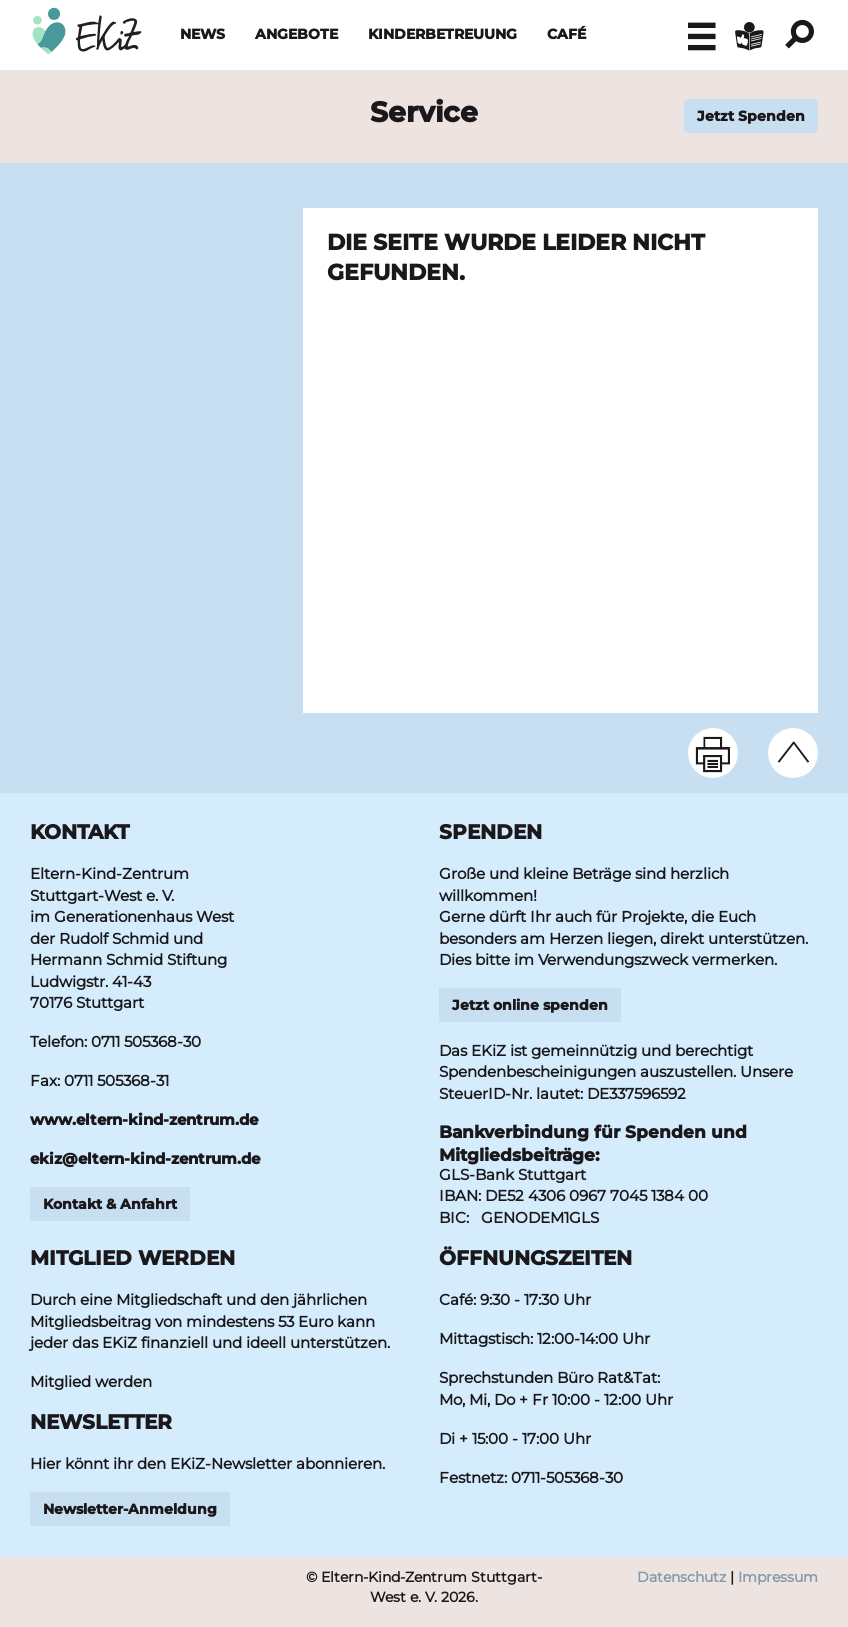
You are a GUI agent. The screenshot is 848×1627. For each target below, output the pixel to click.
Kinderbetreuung (442, 34)
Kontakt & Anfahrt (110, 1204)
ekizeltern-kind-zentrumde (145, 1158)
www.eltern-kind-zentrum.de (144, 1119)
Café (566, 34)
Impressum (778, 1577)
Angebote (296, 34)
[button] (702, 36)
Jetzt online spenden (530, 1005)
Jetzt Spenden (751, 116)
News (202, 34)
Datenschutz (681, 1577)
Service (424, 112)
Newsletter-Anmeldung (130, 1509)
